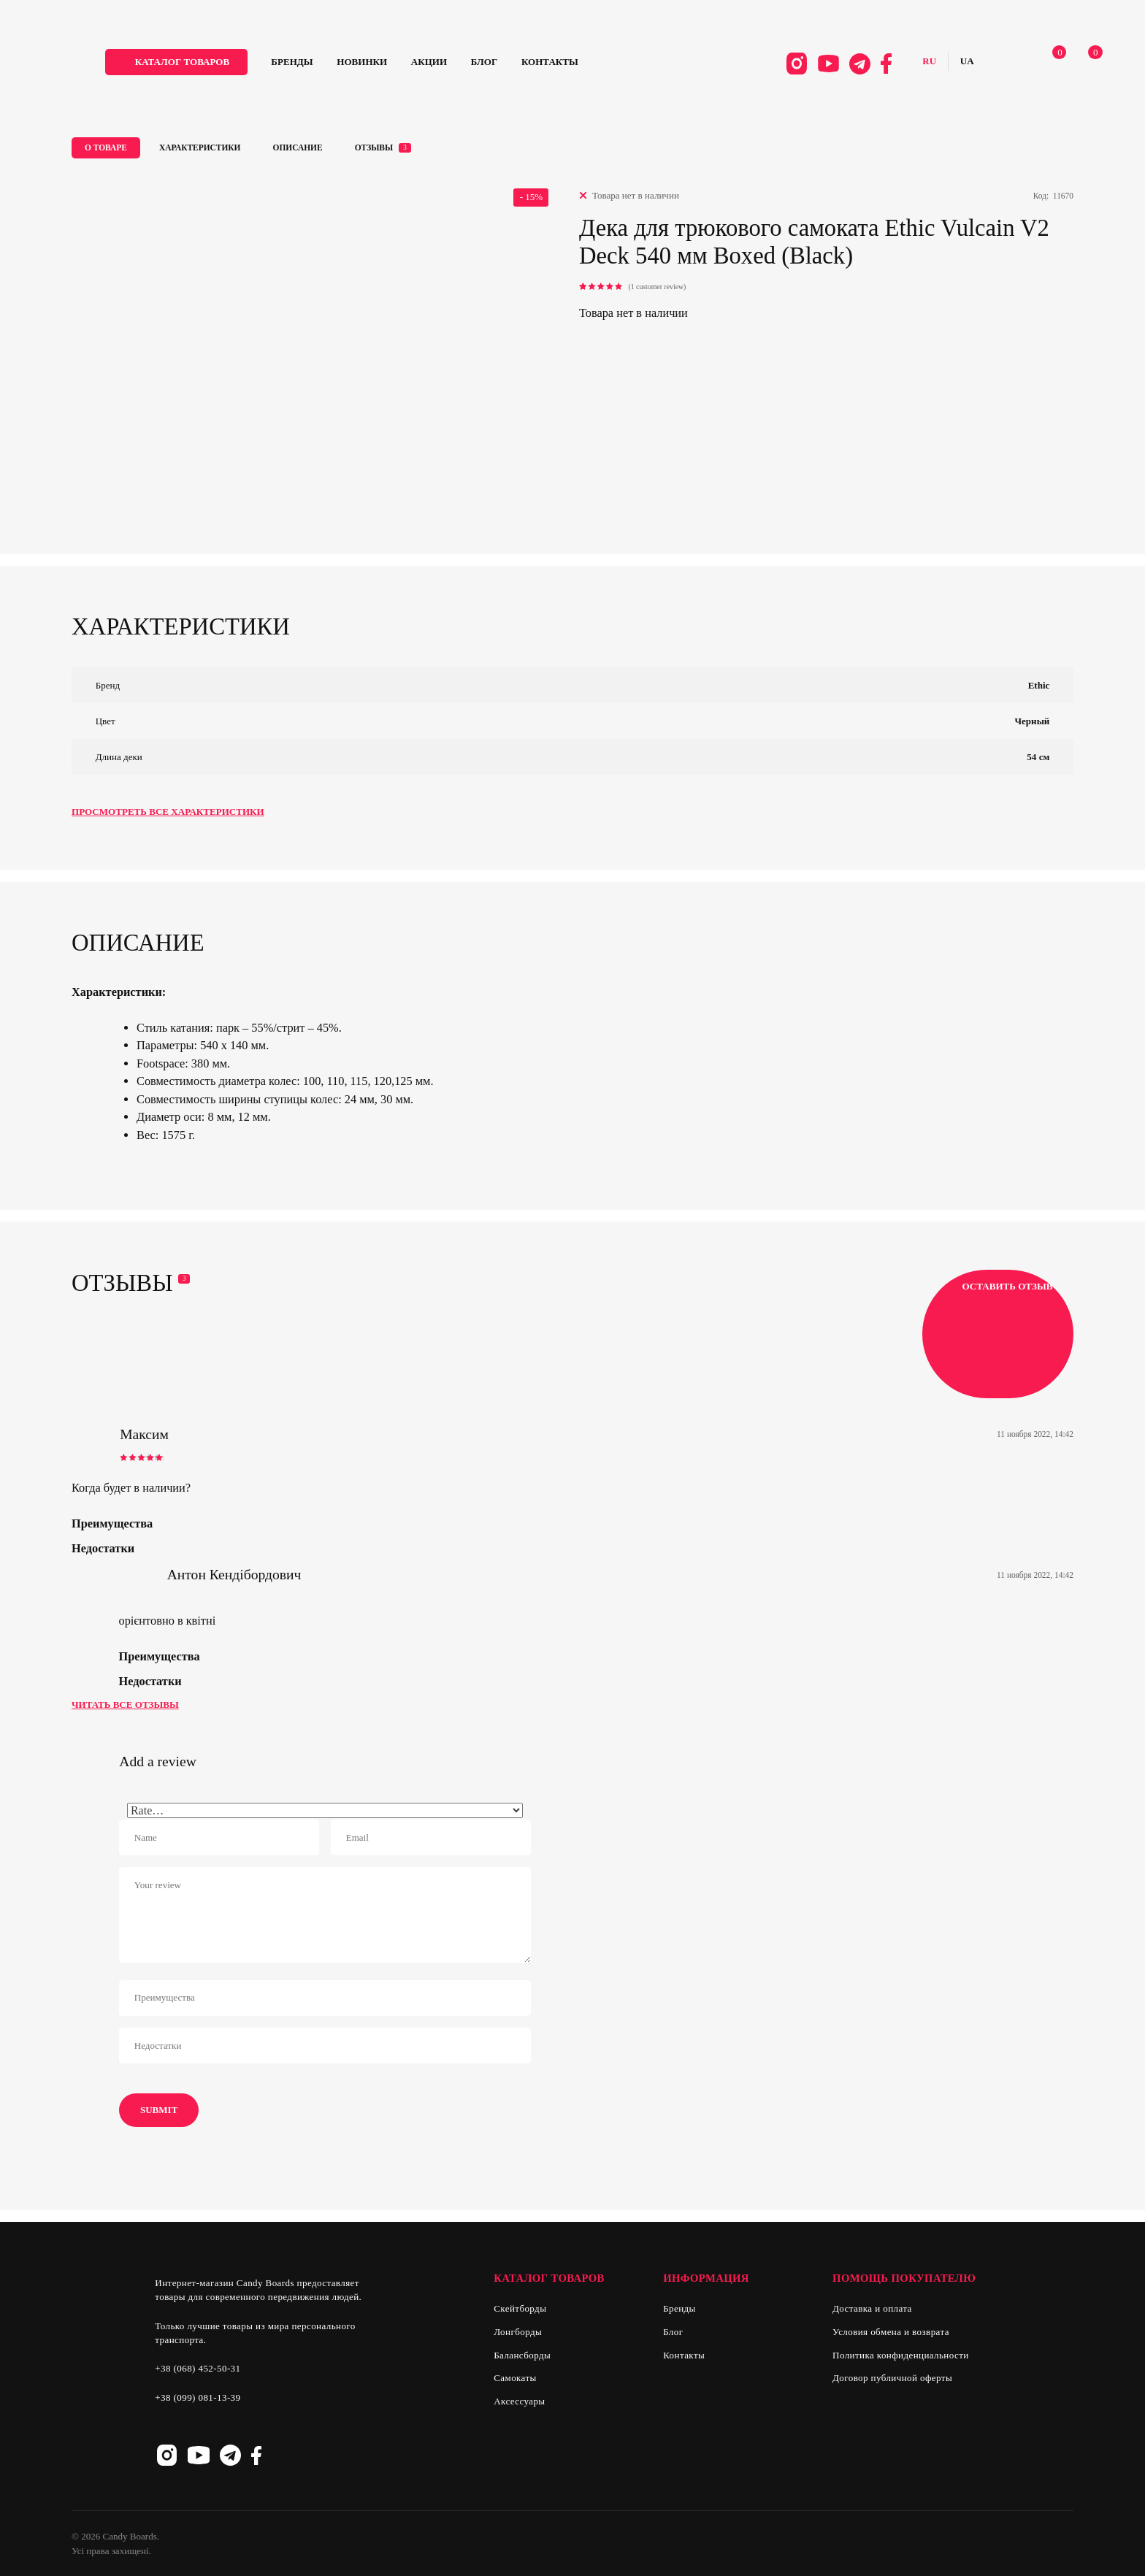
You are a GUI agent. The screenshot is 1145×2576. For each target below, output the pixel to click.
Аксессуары (519, 2401)
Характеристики (200, 147)
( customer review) (657, 287)
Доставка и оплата (872, 2308)
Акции (480, 66)
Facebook (856, 68)
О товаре (106, 147)
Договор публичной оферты (892, 2377)
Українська (938, 67)
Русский (900, 67)
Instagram (767, 68)
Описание (298, 147)
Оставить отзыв (997, 1334)
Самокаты (515, 2377)
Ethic (1039, 685)
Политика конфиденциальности (900, 2355)
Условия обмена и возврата (890, 2331)
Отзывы (383, 148)
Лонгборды (518, 2331)
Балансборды (522, 2355)
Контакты (600, 66)
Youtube (799, 68)
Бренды (343, 66)
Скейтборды (520, 2308)
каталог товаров (233, 66)
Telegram (830, 68)
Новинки (413, 66)
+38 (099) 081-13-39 (197, 2397)
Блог (535, 66)
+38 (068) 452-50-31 (197, 2368)
